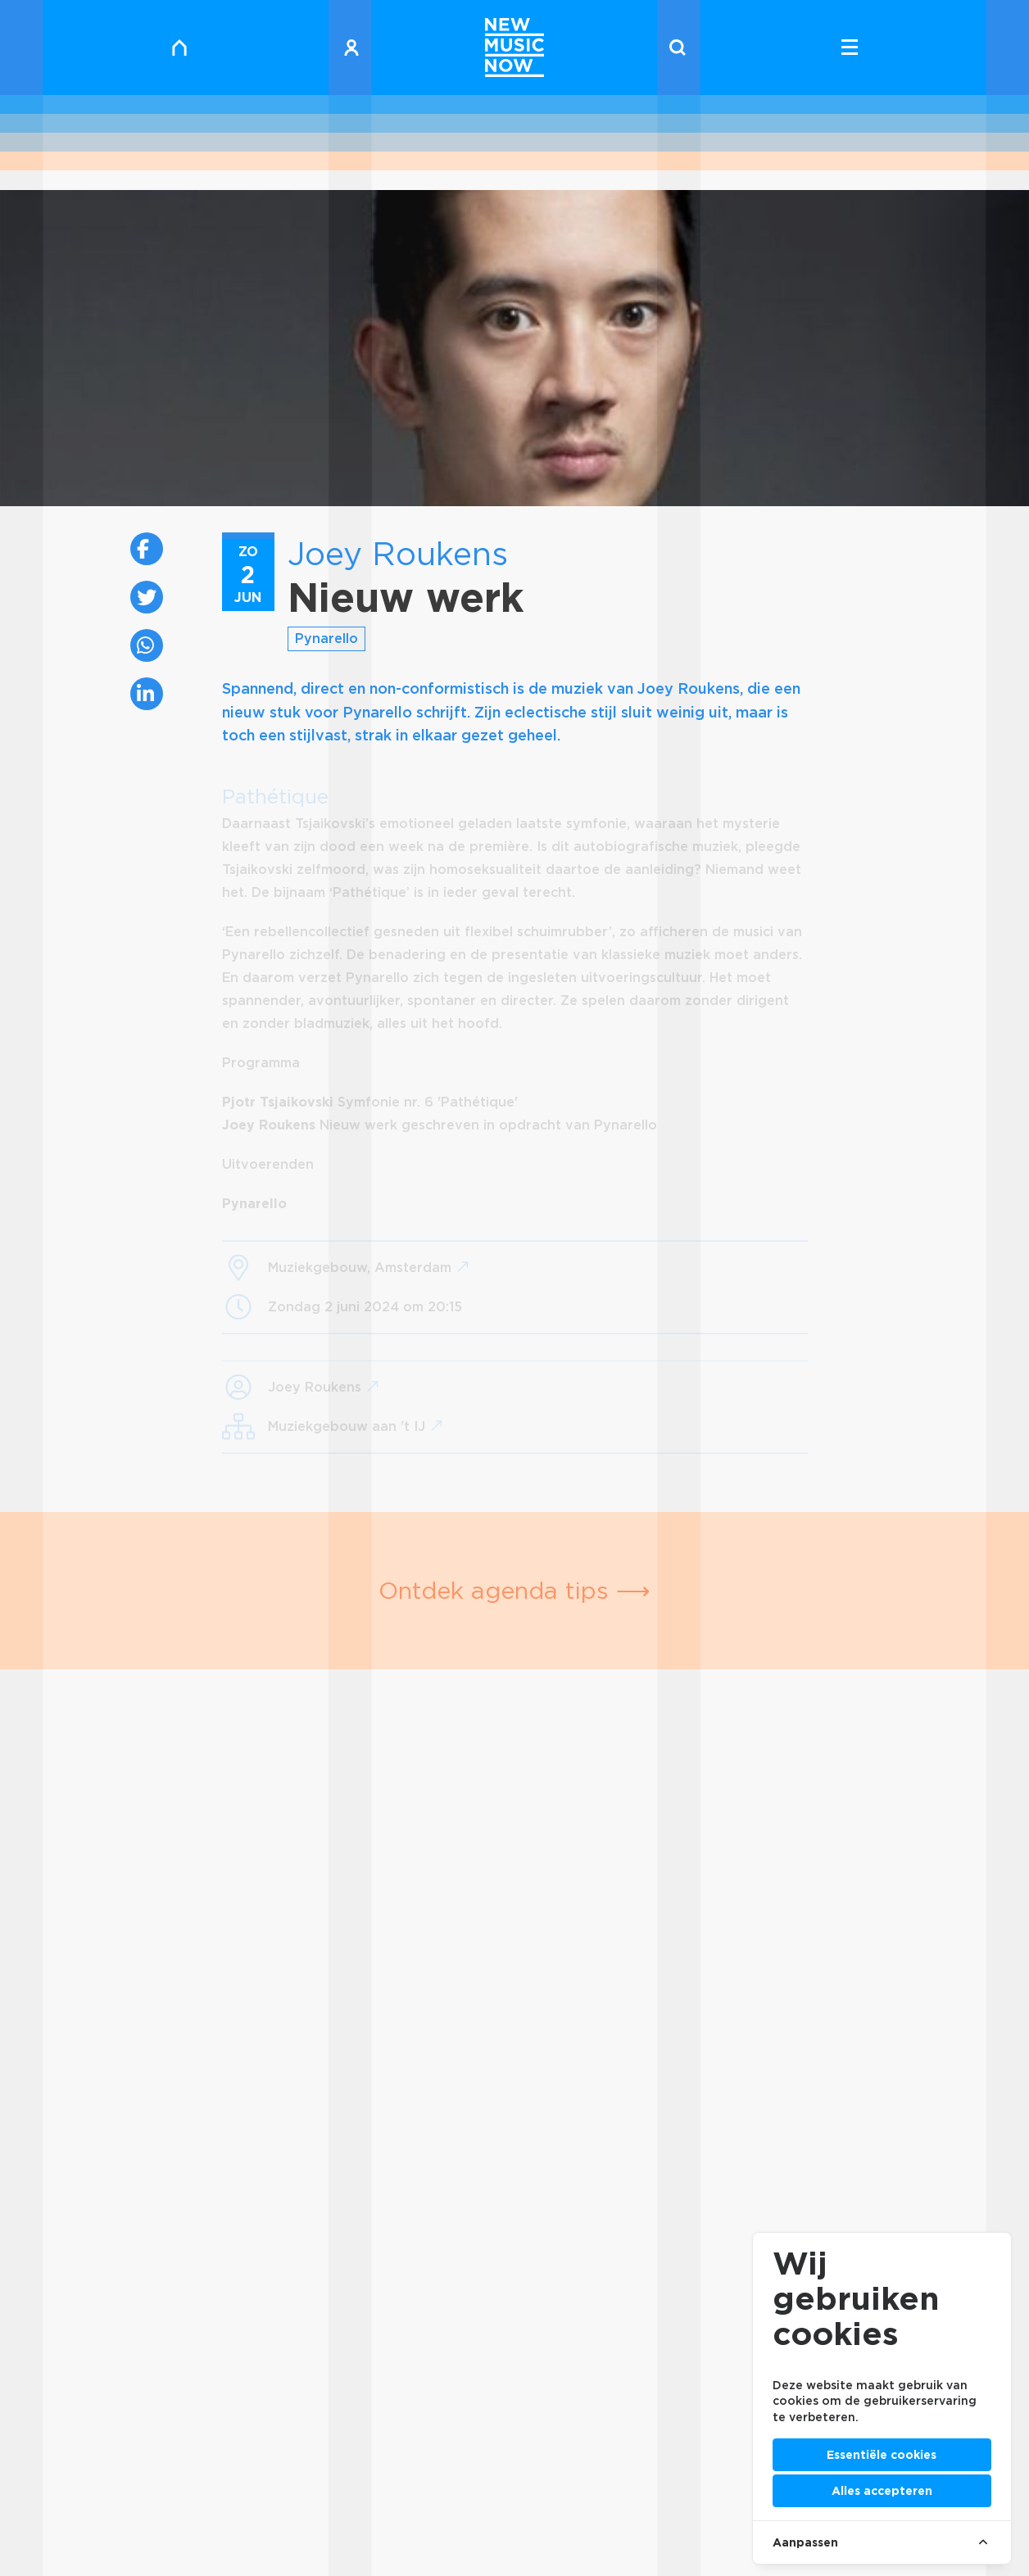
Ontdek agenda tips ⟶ (514, 1590)
